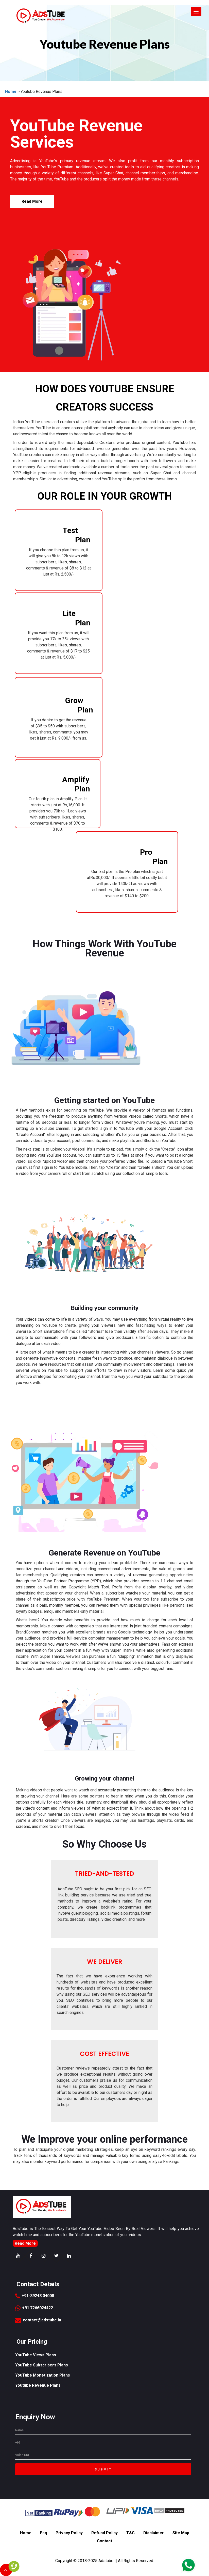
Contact (104, 2541)
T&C (130, 2532)
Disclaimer (153, 2532)
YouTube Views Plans (35, 2355)
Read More (32, 201)
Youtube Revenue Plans (38, 2385)
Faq (43, 2532)
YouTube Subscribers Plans (41, 2365)
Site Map (180, 2532)
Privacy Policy (69, 2532)
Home (10, 91)
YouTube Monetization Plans (42, 2375)
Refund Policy (104, 2532)
